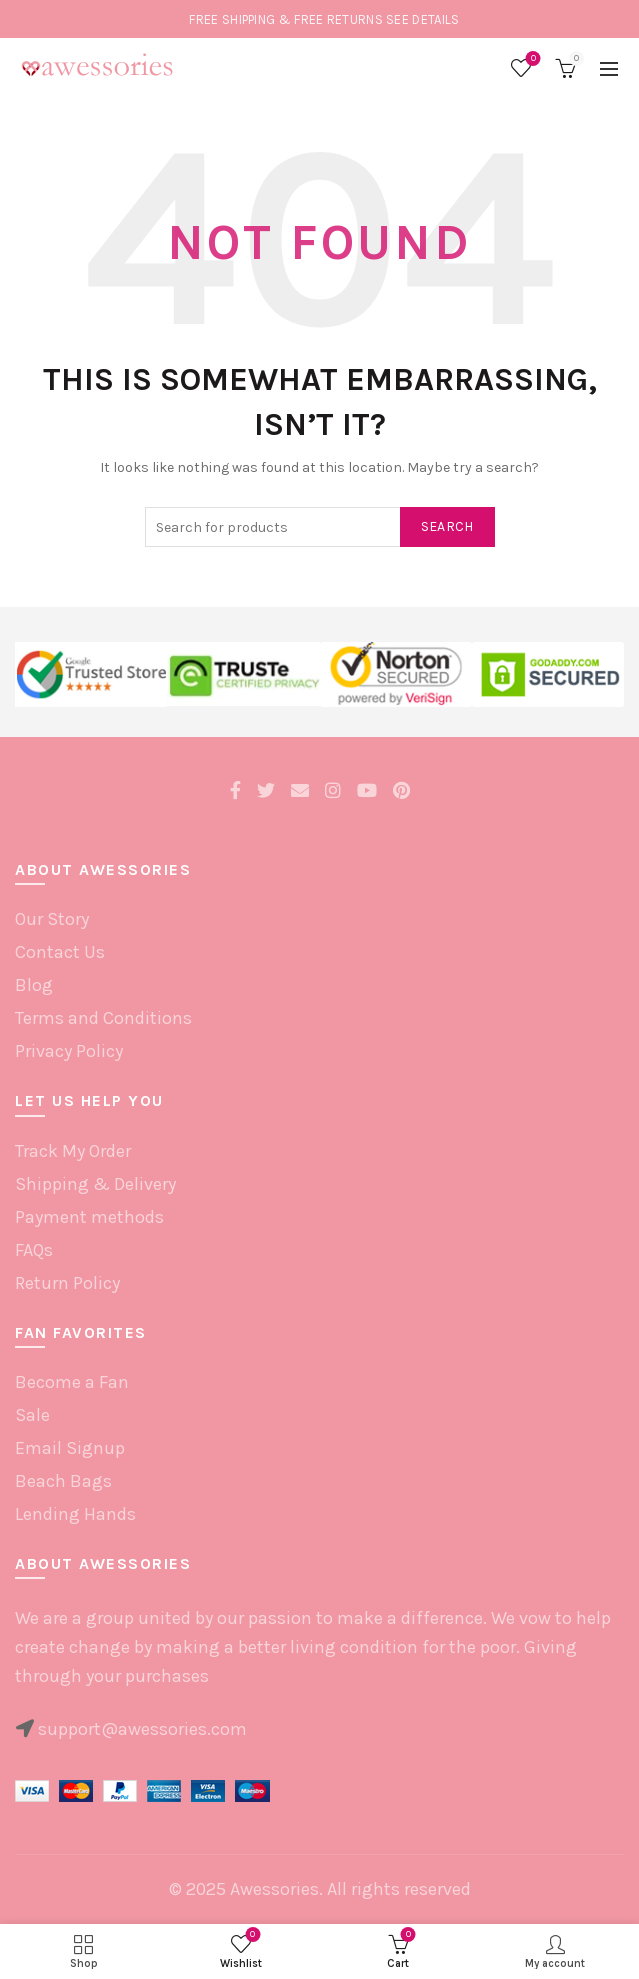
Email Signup (70, 1448)
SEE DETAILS (422, 19)
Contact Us (60, 952)
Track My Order (73, 1151)
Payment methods (89, 1217)
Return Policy (67, 1283)
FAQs (34, 1250)
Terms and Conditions (103, 1018)
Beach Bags (63, 1481)
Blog (34, 985)
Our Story (52, 919)
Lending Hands (75, 1514)
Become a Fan (72, 1382)
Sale (32, 1415)
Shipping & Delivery (95, 1184)
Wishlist (531, 59)
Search (447, 526)
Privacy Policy (69, 1051)
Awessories (274, 1889)
